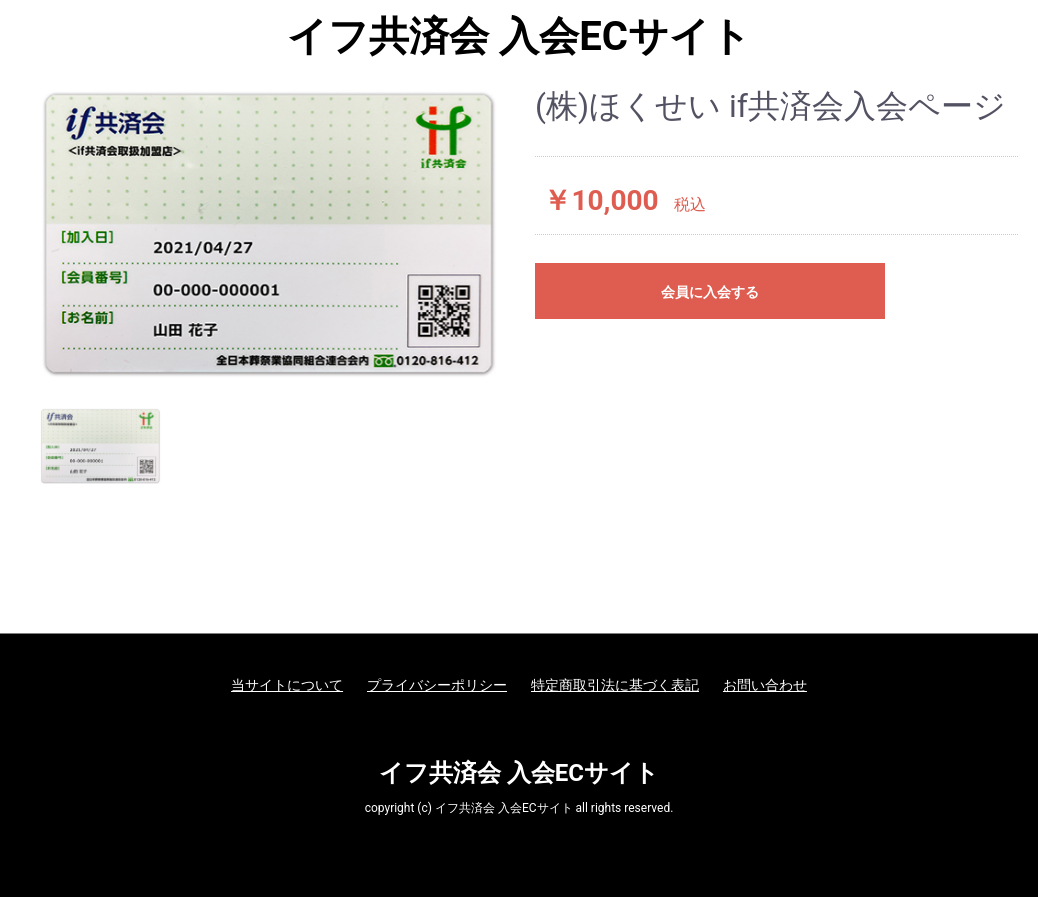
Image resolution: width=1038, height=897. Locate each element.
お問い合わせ (765, 685)
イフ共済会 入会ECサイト (519, 37)
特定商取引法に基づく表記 (615, 685)
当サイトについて (287, 685)
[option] (269, 233)
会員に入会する (710, 292)
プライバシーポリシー (437, 685)
